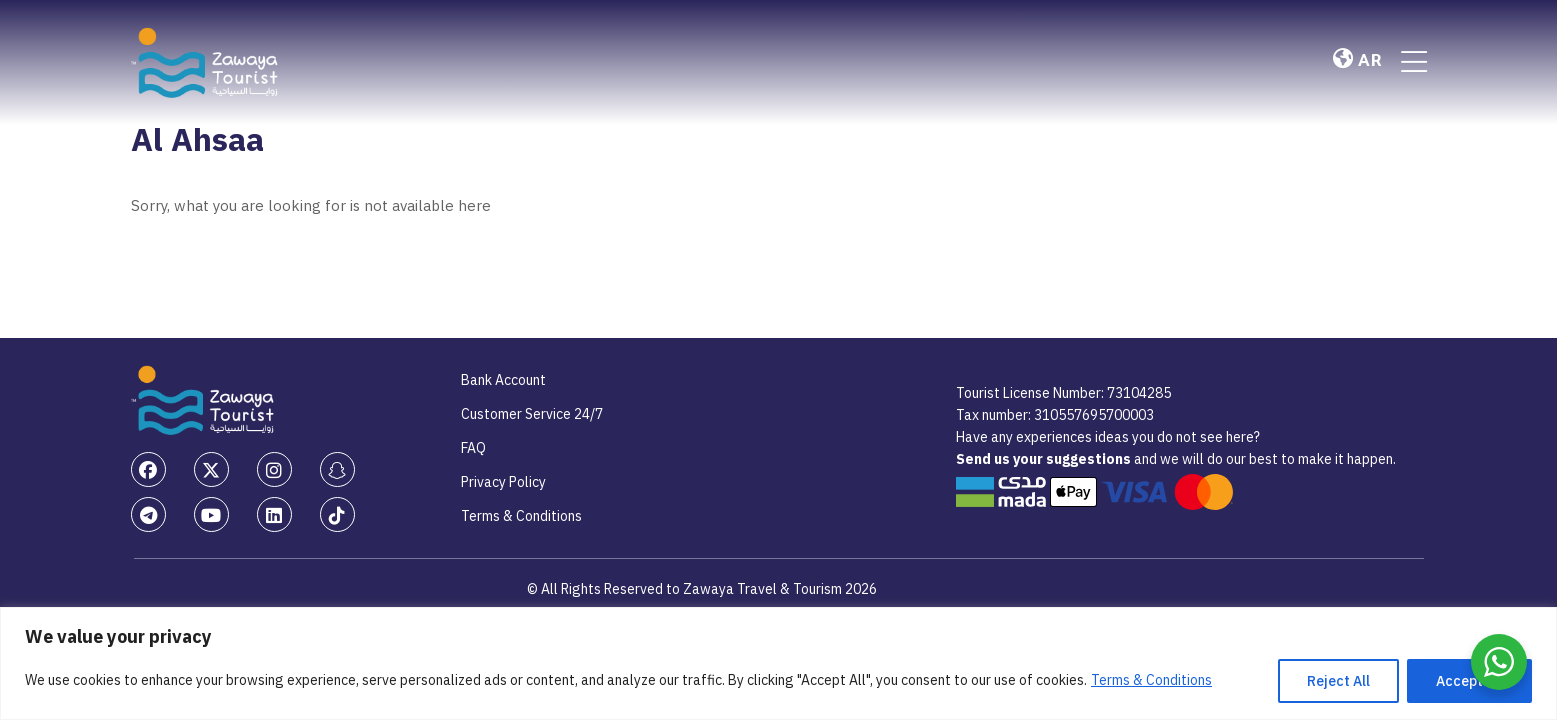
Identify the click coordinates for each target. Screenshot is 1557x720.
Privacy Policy (503, 482)
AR (1357, 61)
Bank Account (503, 380)
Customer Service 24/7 (532, 414)
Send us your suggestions (1045, 459)
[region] (778, 663)
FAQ (473, 448)
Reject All (1338, 681)
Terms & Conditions (1151, 680)
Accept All (1469, 681)
